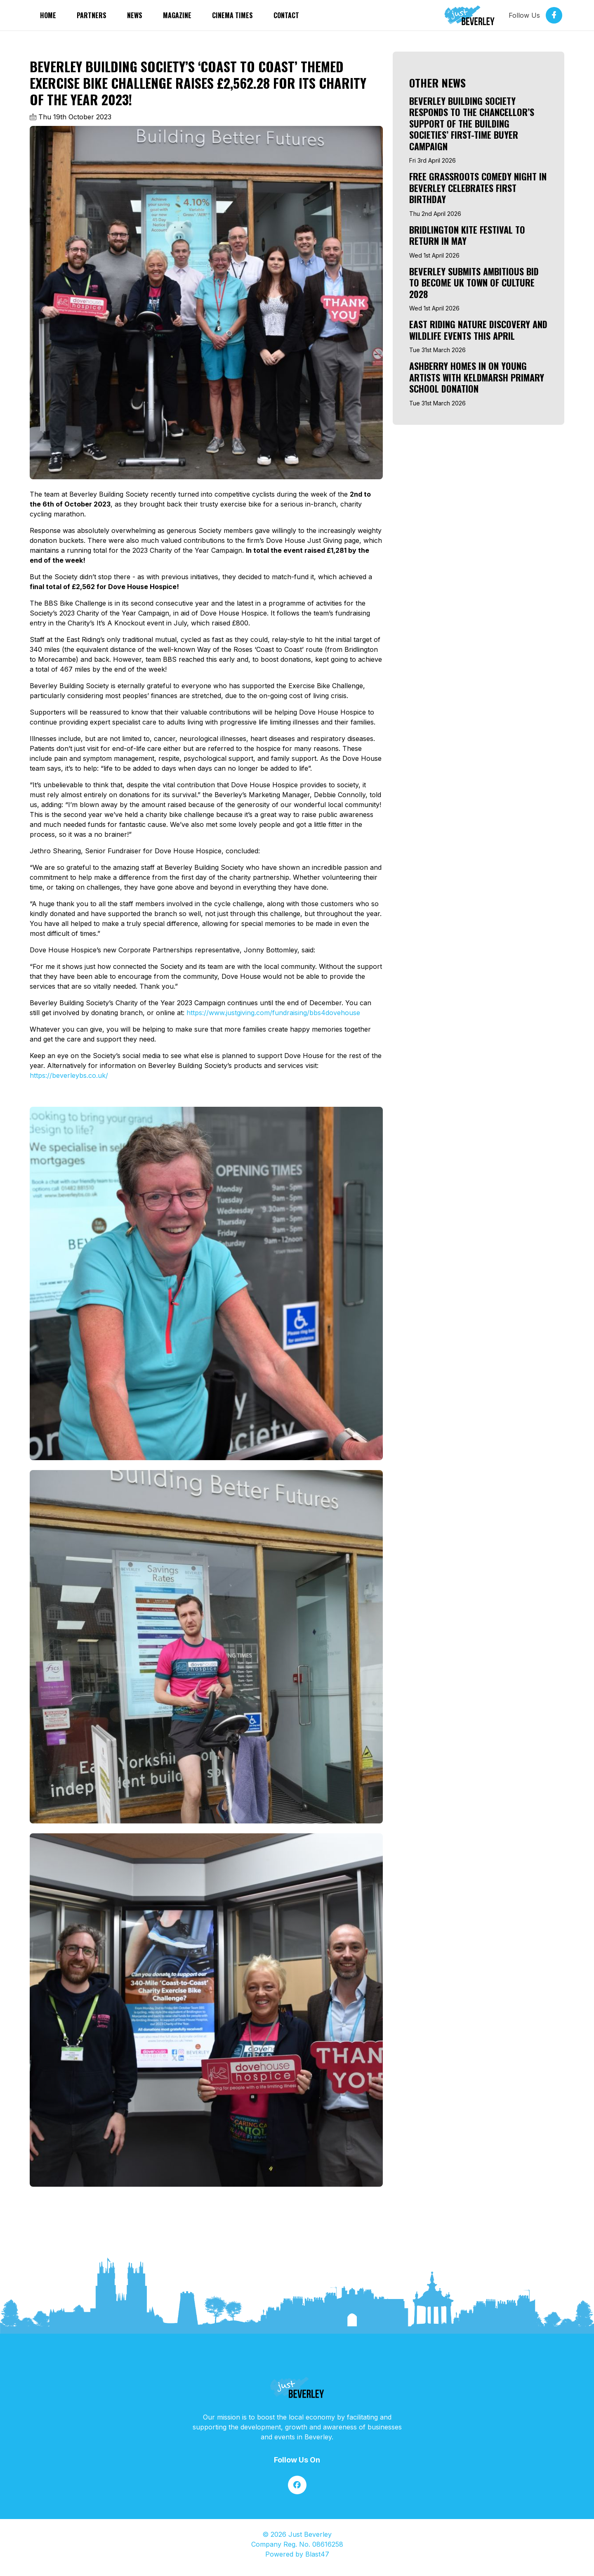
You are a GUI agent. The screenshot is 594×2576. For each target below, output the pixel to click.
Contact (286, 15)
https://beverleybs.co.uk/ (69, 1075)
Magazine (177, 15)
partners (91, 15)
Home (48, 15)
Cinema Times (232, 15)
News (134, 15)
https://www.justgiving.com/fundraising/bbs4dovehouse (273, 1013)
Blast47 (317, 2554)
